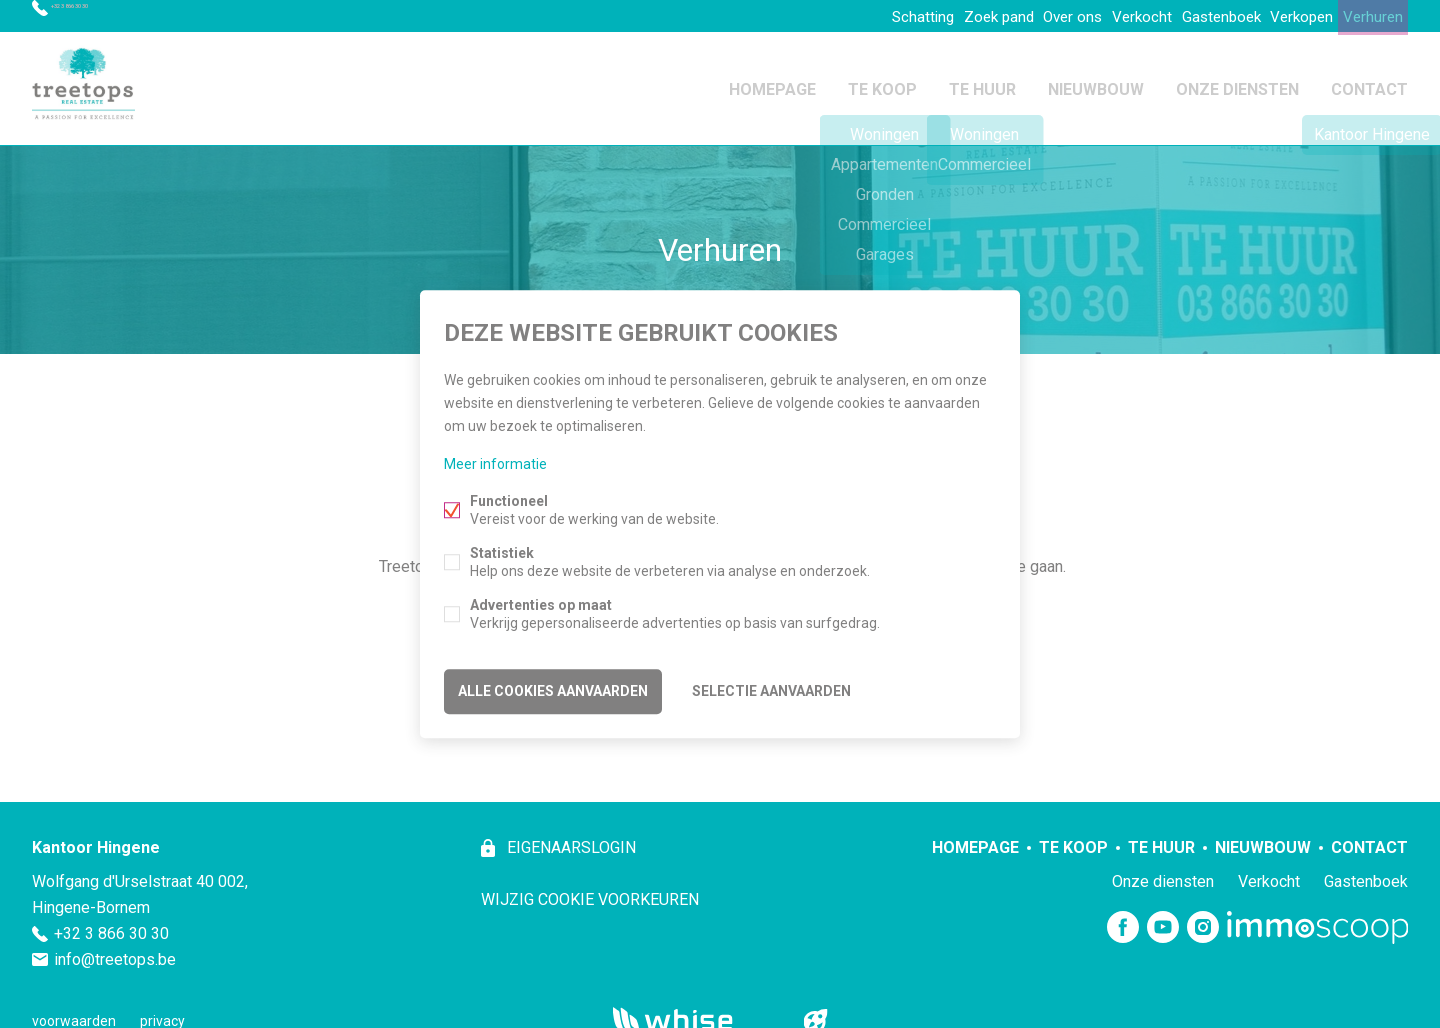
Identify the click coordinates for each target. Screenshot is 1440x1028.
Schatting (845, 16)
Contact (1369, 83)
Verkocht (1099, 16)
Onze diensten (1237, 83)
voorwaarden (74, 1012)
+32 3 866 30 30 (105, 16)
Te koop (882, 83)
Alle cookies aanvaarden (553, 689)
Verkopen (1282, 16)
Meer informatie (495, 467)
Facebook (1123, 919)
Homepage (772, 83)
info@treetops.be (115, 950)
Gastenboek (1190, 16)
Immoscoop (1317, 918)
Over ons (1019, 16)
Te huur (982, 83)
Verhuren (1366, 16)
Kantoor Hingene (96, 838)
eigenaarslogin (569, 838)
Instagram (1203, 919)
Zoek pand (933, 16)
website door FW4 (816, 1012)
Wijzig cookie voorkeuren (590, 890)
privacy (162, 1012)
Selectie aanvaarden (771, 689)
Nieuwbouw (1096, 83)
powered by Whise (696, 1010)
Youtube (1163, 919)
